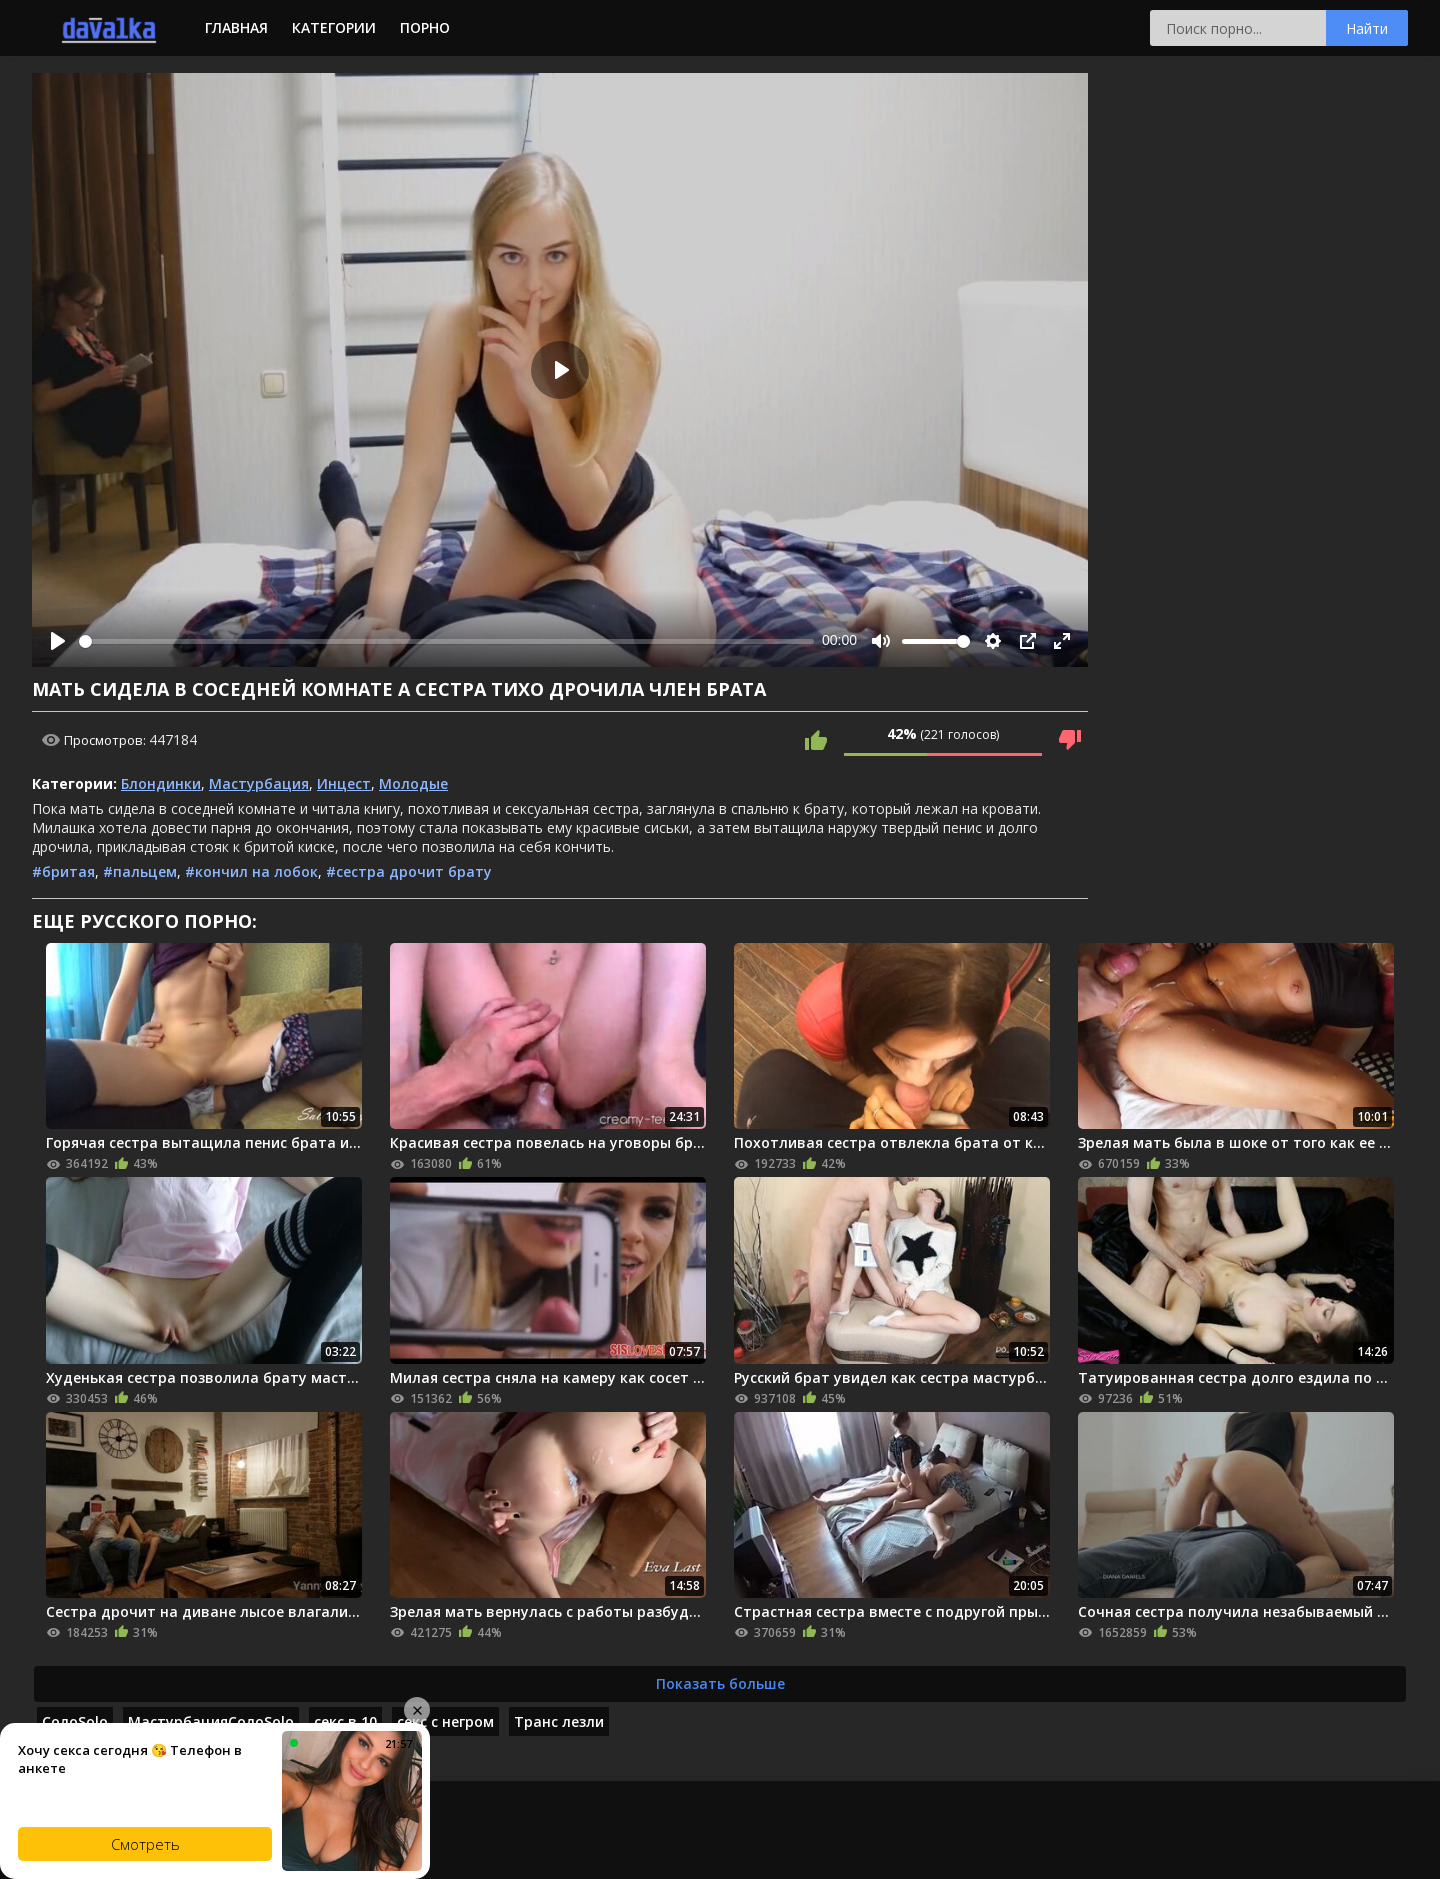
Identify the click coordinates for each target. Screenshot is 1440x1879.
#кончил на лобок (251, 871)
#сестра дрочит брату (409, 871)
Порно (425, 27)
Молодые (413, 783)
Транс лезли (559, 1721)
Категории (334, 27)
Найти (1367, 28)
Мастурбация (259, 783)
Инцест (344, 783)
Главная (236, 27)
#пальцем (140, 871)
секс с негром (445, 1721)
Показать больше (720, 1683)
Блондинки (161, 783)
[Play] (58, 641)
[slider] (446, 641)
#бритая (63, 871)
